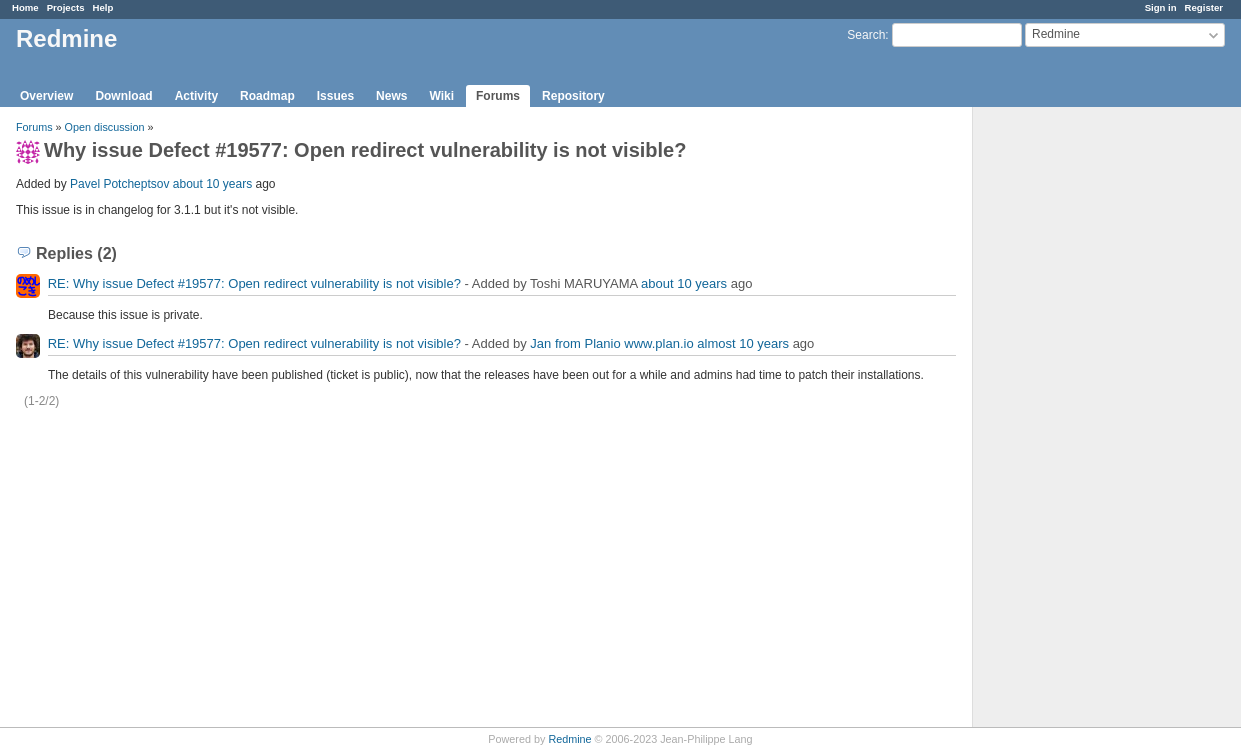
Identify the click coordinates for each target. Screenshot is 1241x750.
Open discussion (105, 127)
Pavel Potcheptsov (119, 184)
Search (866, 35)
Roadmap (267, 96)
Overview (46, 96)
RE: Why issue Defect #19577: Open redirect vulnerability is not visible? (254, 283)
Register (1204, 7)
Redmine (569, 739)
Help (103, 7)
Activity (196, 96)
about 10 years (212, 184)
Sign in (1161, 7)
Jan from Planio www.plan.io (611, 343)
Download (123, 96)
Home (25, 7)
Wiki (441, 96)
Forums (498, 96)
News (391, 96)
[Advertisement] (1073, 421)
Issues (335, 96)
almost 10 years (743, 343)
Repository (573, 96)
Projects (66, 7)
